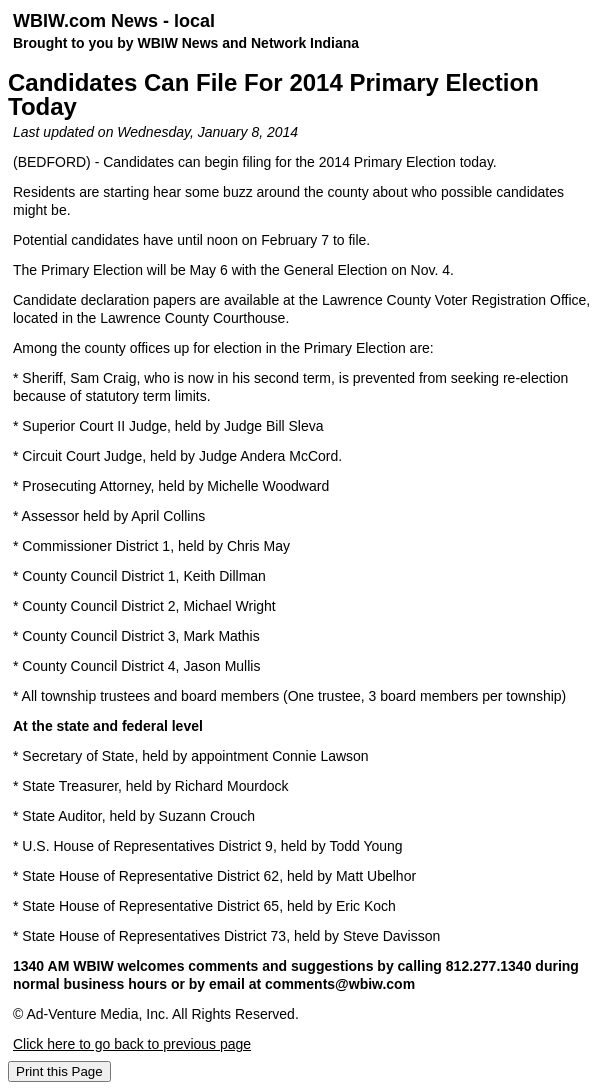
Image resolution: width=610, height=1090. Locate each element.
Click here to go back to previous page (132, 1044)
